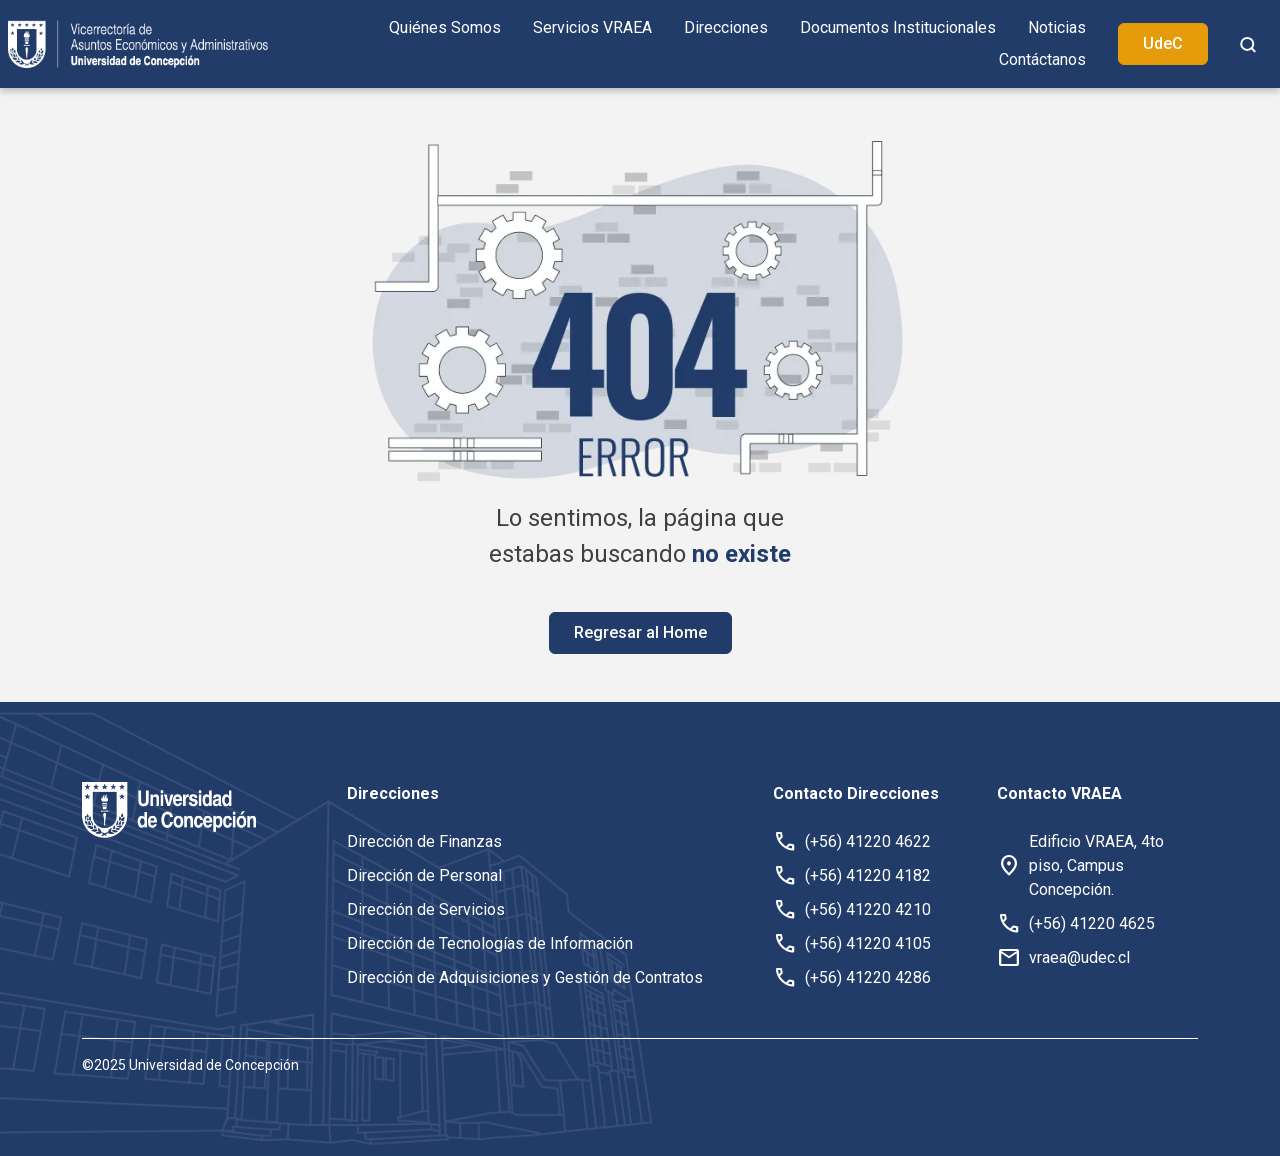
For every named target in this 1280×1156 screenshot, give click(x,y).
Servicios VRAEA (592, 27)
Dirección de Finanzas (424, 841)
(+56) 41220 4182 (868, 875)
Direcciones (726, 27)
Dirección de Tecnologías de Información (490, 943)
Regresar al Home (640, 632)
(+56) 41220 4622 (868, 841)
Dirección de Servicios (426, 909)
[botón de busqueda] (1248, 44)
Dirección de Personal (424, 875)
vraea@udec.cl (1079, 957)
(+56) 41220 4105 (868, 943)
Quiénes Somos (445, 27)
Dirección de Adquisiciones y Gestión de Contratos (525, 977)
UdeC (1163, 43)
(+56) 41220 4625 (1092, 923)
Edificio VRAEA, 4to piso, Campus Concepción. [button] (1096, 865)
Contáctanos (1042, 59)
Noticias (1057, 27)
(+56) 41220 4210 (868, 909)
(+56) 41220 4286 (868, 977)
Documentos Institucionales (898, 27)
